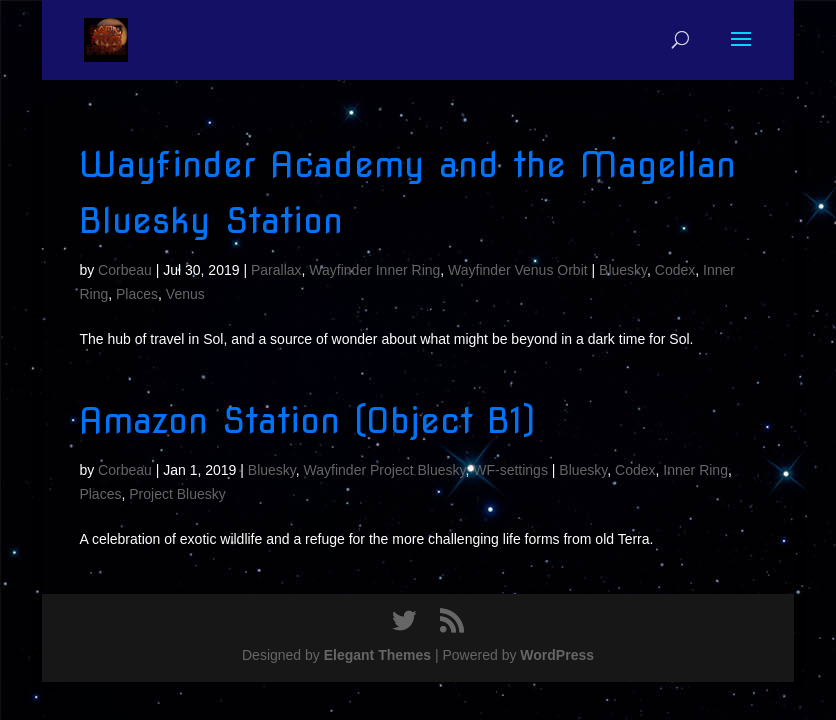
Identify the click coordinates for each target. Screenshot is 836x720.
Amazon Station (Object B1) (307, 420)
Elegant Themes (377, 655)
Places (137, 294)
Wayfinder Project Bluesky (385, 470)
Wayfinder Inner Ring (374, 270)
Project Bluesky (177, 494)
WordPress (557, 655)
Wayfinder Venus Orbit (518, 270)
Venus (185, 294)
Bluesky (623, 270)
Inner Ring (695, 470)
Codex (675, 270)
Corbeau (125, 270)
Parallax (276, 270)
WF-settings (510, 470)
